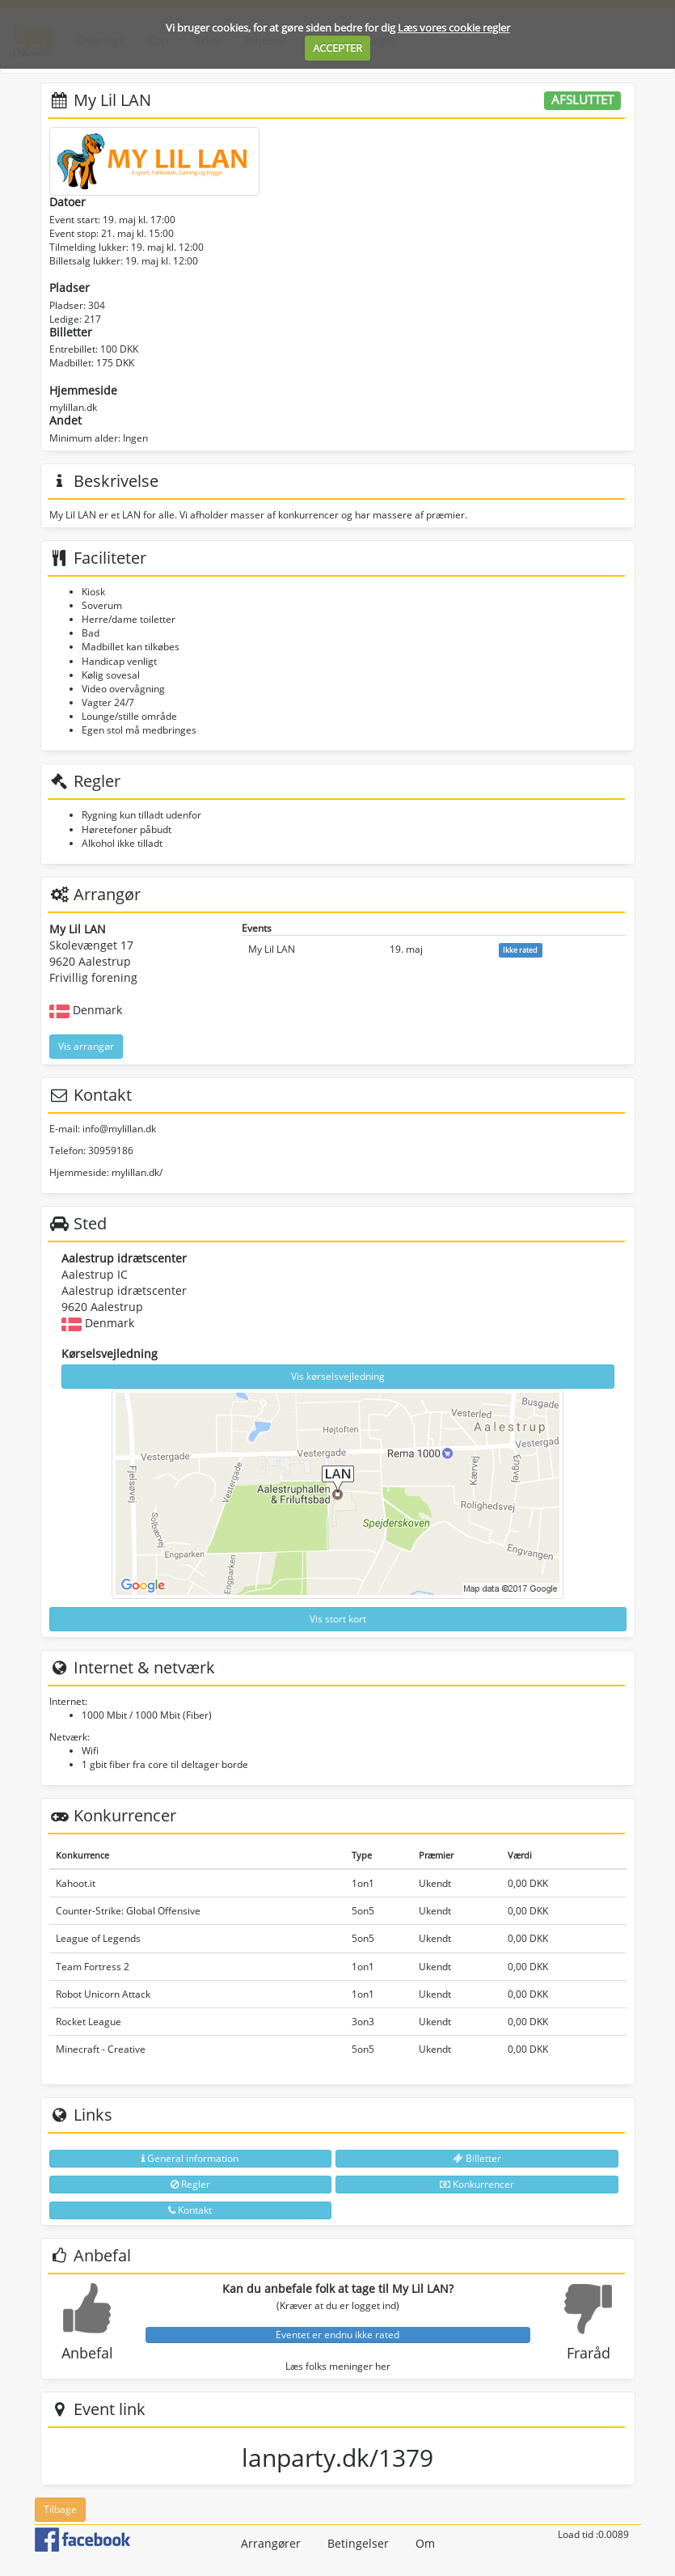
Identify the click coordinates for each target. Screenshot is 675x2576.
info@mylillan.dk (119, 1129)
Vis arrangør (86, 1046)
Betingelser (358, 2543)
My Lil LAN (271, 949)
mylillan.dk (73, 407)
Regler (190, 2184)
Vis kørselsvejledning (338, 1376)
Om (425, 2543)
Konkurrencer (477, 2184)
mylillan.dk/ (137, 1172)
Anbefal (87, 2352)
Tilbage (60, 2509)
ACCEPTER (337, 47)
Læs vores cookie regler (454, 27)
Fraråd (588, 2352)
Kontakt (190, 2210)
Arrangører (271, 2543)
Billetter (477, 2158)
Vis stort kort (338, 1619)
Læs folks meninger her (337, 2366)
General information (189, 2158)
